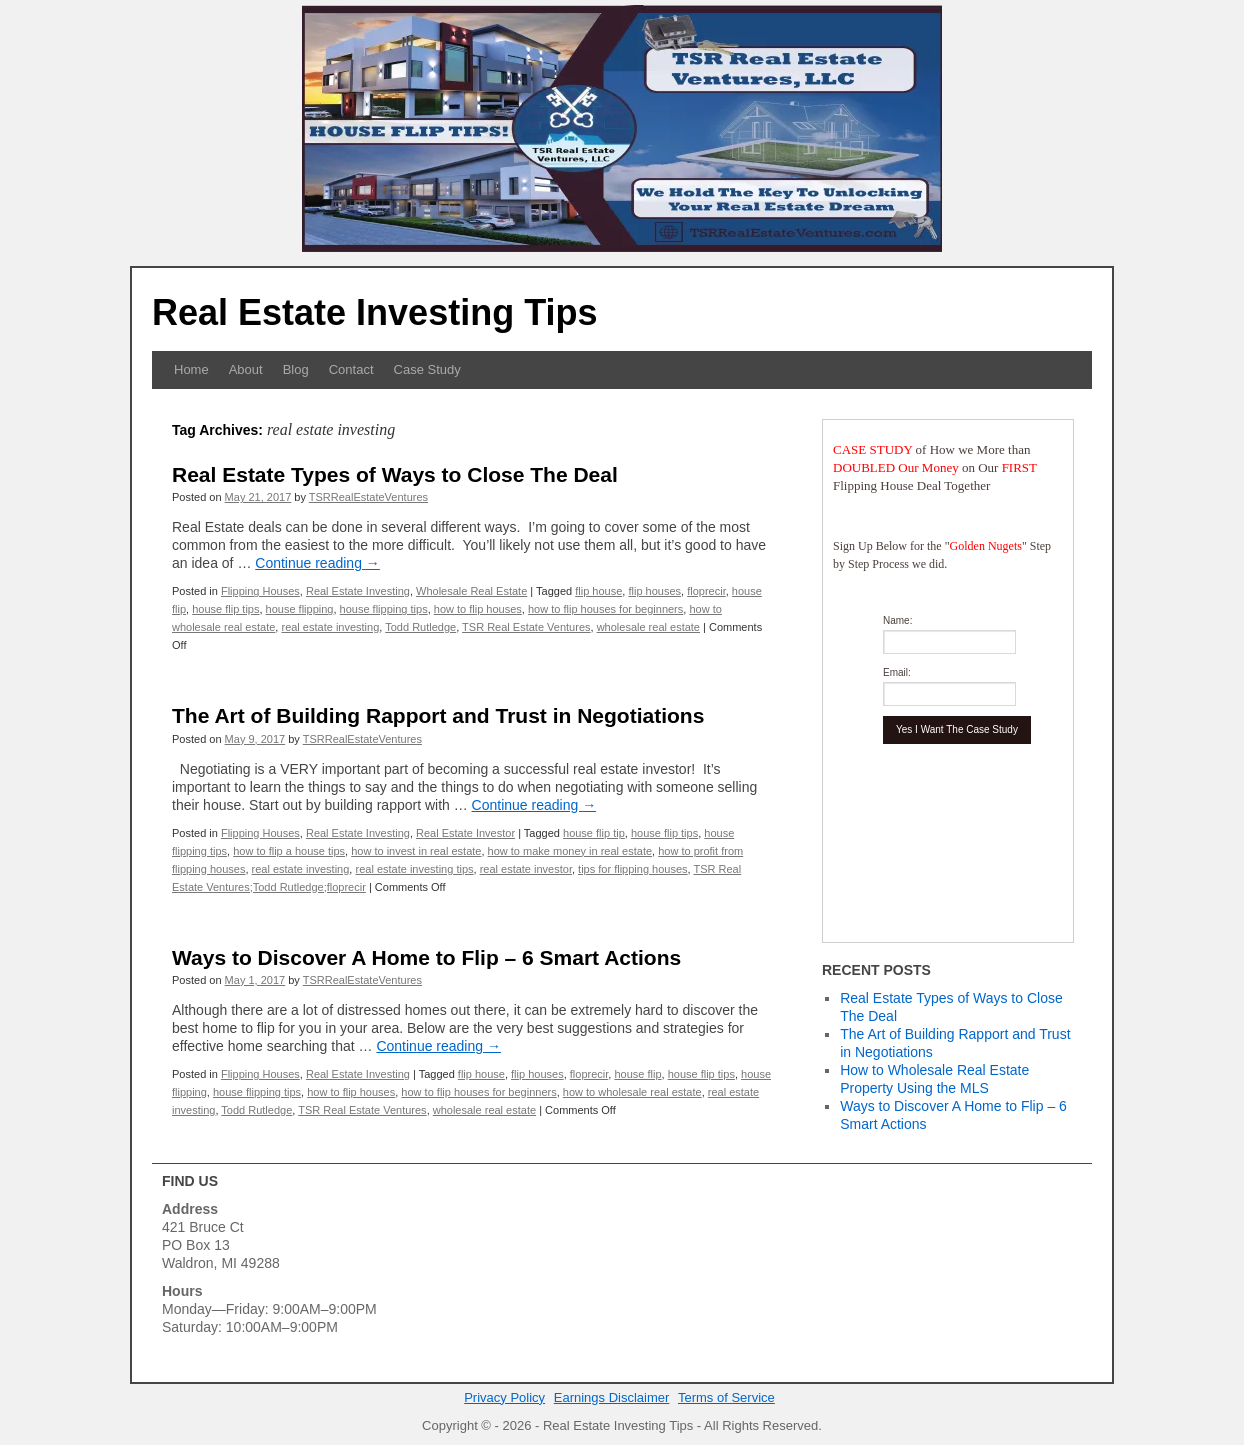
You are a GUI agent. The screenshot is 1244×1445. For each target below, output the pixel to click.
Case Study (427, 369)
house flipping (300, 609)
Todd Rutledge (420, 627)
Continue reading (317, 563)
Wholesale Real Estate (471, 591)
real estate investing (330, 627)
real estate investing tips (414, 869)
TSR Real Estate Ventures (526, 627)
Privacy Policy (504, 1397)
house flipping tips (384, 609)
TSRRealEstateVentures (368, 497)
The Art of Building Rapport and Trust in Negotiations (438, 715)
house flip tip (594, 833)
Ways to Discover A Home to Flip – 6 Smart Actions (426, 957)
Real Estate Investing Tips (374, 312)
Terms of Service (726, 1397)
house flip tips (225, 609)
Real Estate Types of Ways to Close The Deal (395, 474)
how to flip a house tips (289, 851)
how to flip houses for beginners (605, 609)
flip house (598, 591)
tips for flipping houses (632, 869)
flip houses (654, 591)
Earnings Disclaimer (612, 1397)
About (246, 369)
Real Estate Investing (358, 591)
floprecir (706, 591)
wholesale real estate (648, 627)
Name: (897, 620)
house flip (637, 1074)
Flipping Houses (260, 591)
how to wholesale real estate (632, 1092)
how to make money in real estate (570, 851)
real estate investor (526, 869)
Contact (351, 369)
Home (191, 369)
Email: (897, 672)
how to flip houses (478, 609)
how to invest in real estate (416, 851)
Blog (296, 369)
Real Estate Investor (465, 833)
